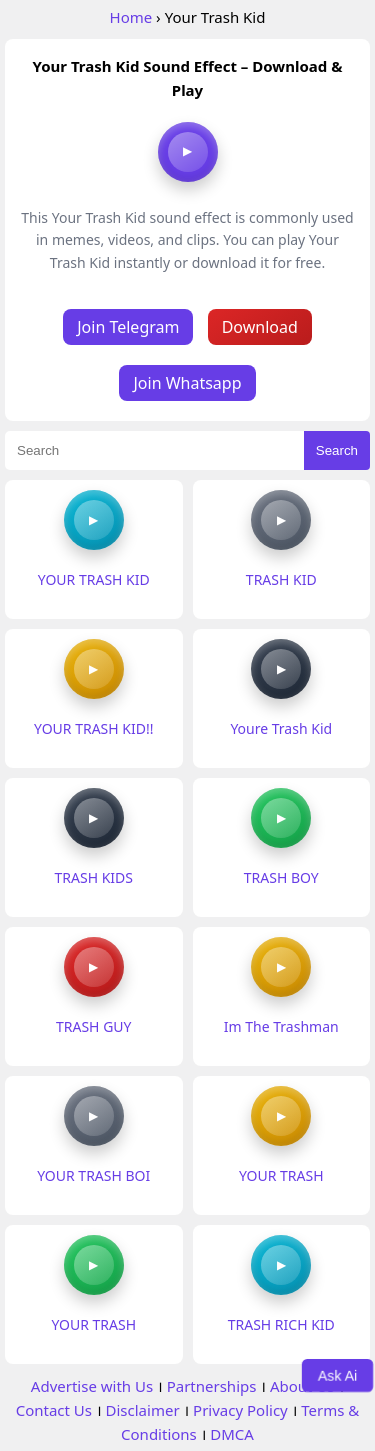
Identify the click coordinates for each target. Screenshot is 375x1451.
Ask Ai (338, 1375)
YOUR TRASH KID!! (93, 728)
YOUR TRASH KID (94, 579)
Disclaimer (143, 1410)
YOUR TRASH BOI (93, 1175)
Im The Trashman (281, 1026)
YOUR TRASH (281, 1175)
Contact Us (54, 1410)
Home (131, 17)
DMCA (232, 1434)
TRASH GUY (94, 1026)
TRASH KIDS (94, 877)
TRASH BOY (281, 877)
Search (337, 450)
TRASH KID (281, 579)
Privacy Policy (240, 1410)
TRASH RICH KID (281, 1324)
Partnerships (212, 1386)
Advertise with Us (92, 1386)
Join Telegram (128, 327)
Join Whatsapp (187, 383)
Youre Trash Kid (281, 728)
